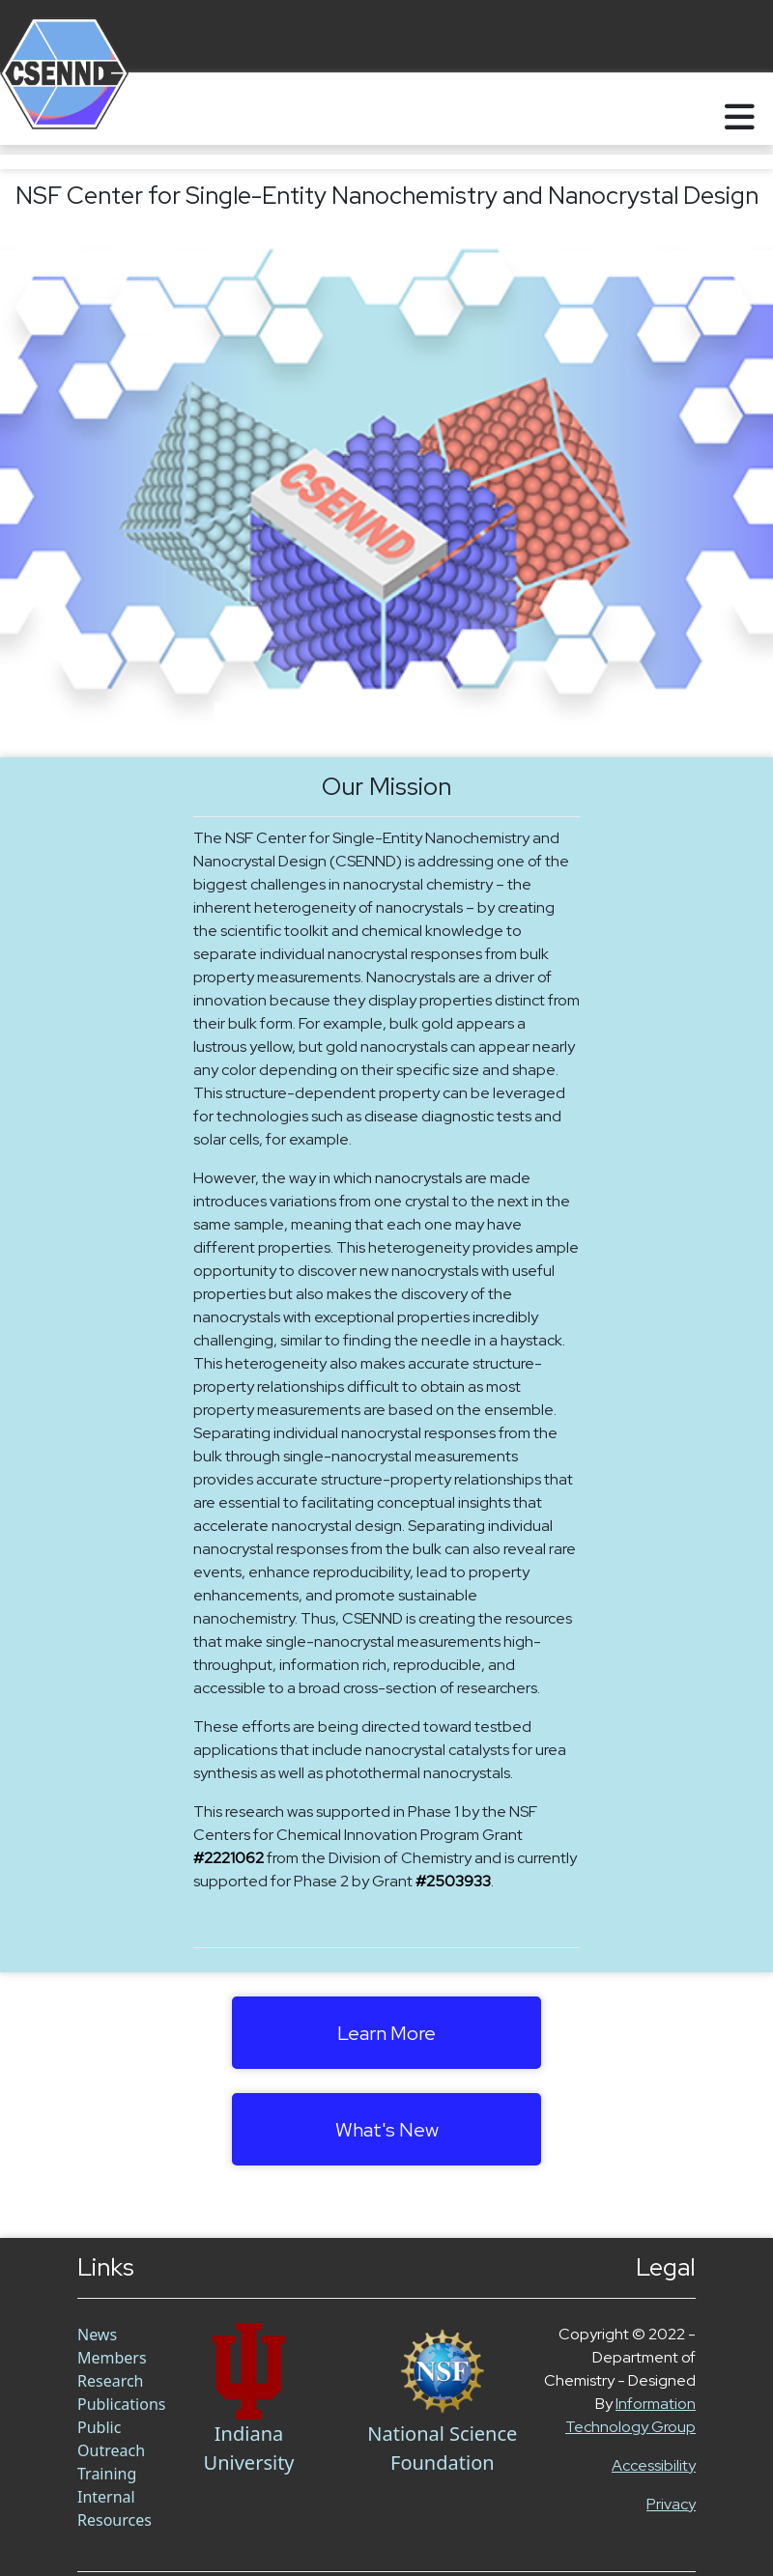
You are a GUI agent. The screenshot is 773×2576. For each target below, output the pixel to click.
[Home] (41, 108)
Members (112, 2357)
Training (106, 2473)
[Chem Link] (248, 2371)
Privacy (671, 2504)
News (97, 2334)
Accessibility (654, 2465)
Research (110, 2381)
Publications (121, 2404)
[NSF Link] (442, 2371)
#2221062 (228, 1858)
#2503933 (453, 1881)
